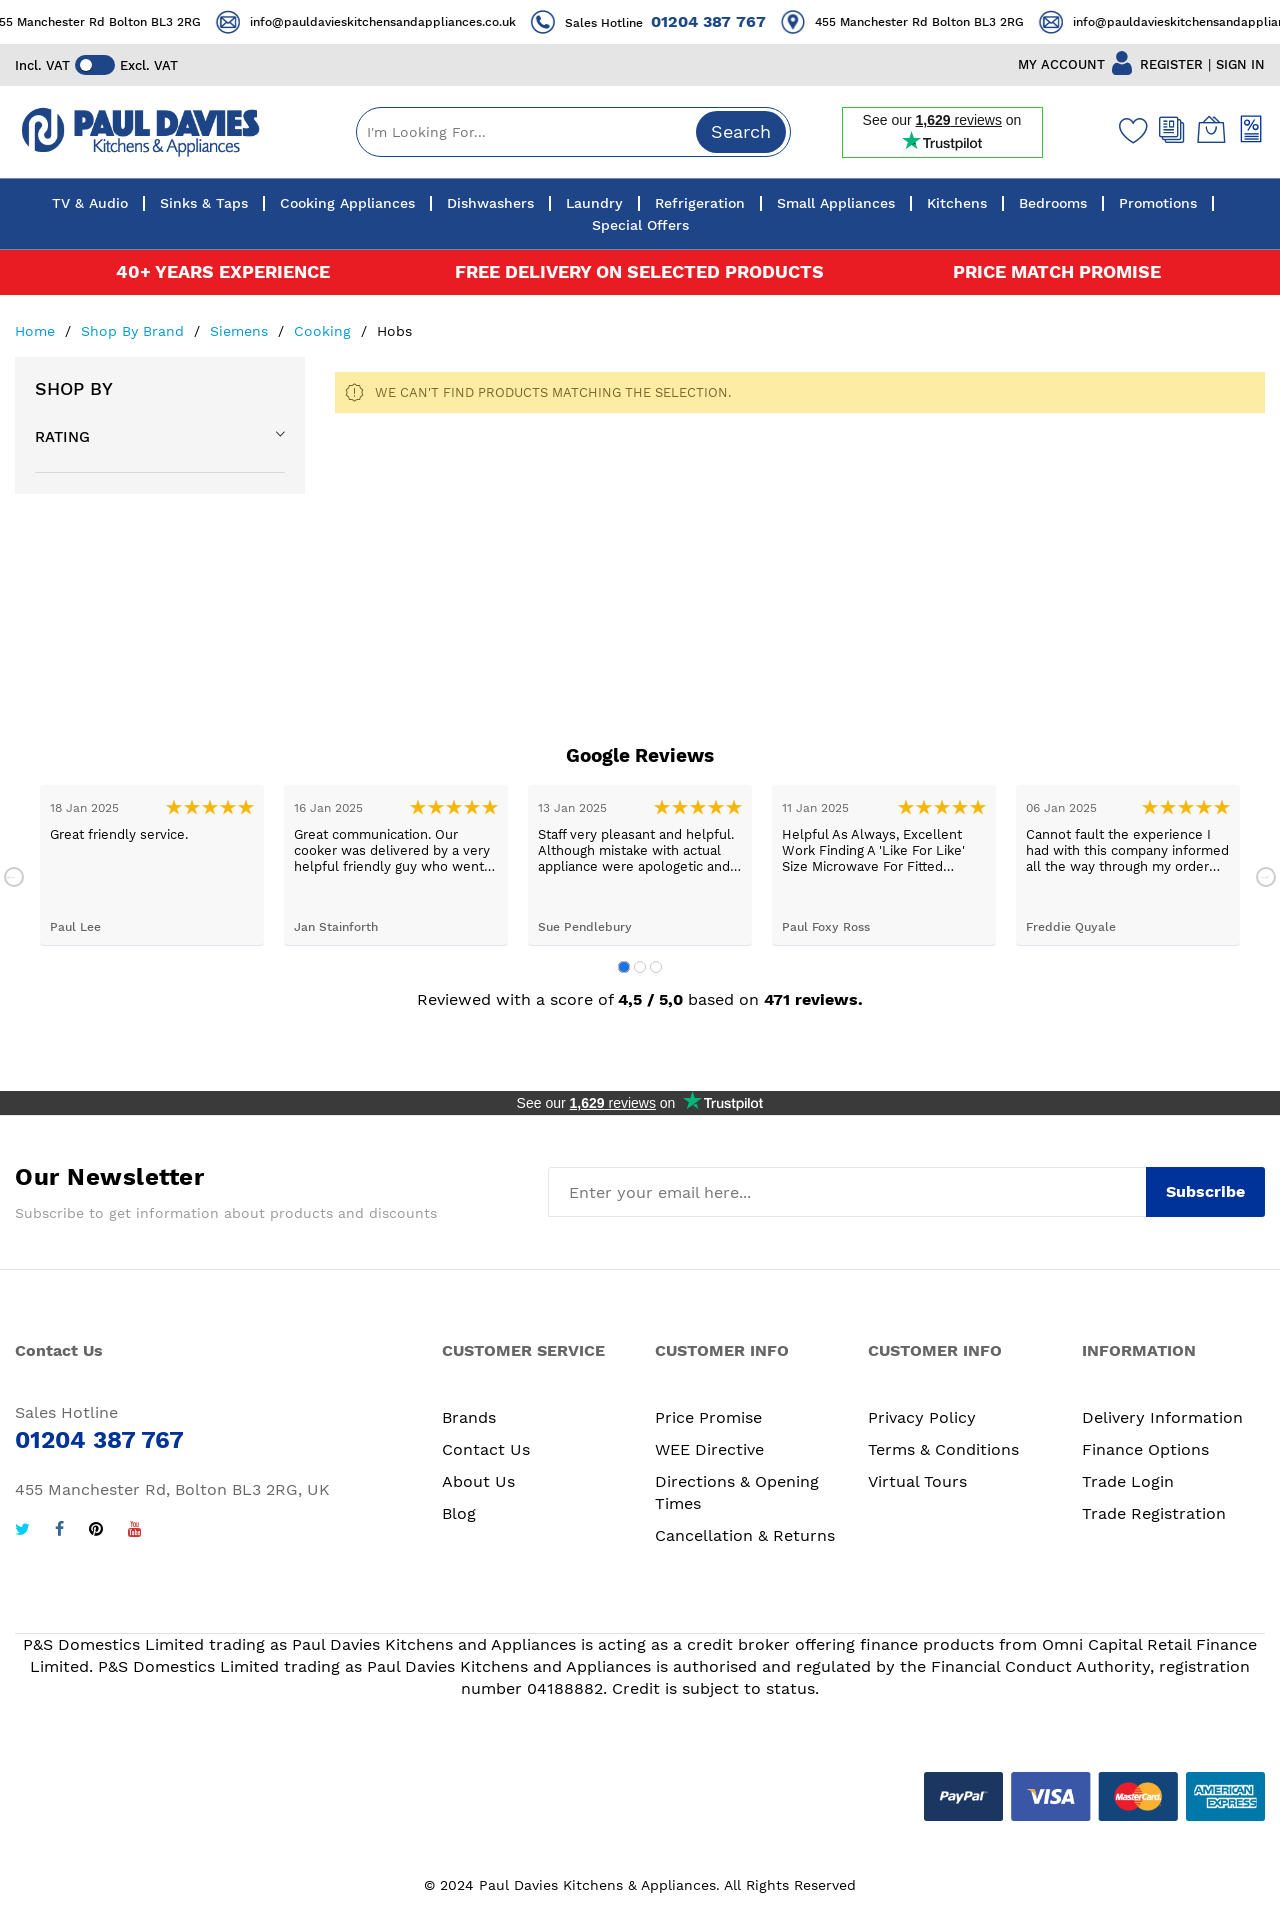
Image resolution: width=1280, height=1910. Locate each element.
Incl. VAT (42, 65)
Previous (14, 877)
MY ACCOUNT (1061, 64)
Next (1266, 877)
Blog (459, 1513)
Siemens (241, 331)
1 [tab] (624, 967)
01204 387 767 (728, 21)
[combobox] (573, 132)
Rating (62, 437)
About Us (478, 1481)
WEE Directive (709, 1449)
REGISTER (1171, 64)
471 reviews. (813, 999)
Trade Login (1128, 1481)
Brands (469, 1417)
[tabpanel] (152, 865)
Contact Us (486, 1449)
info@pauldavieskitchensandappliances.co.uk (403, 22)
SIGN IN (1240, 64)
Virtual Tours (917, 1481)
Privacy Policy (922, 1417)
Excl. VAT (149, 65)
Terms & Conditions (943, 1449)
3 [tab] (656, 967)
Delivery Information (1162, 1417)
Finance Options (1145, 1449)
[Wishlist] (1129, 130)
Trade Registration (1154, 1513)
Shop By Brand (135, 331)
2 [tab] (640, 967)
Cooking (325, 331)
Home (37, 331)
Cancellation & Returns (745, 1535)
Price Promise (708, 1417)
